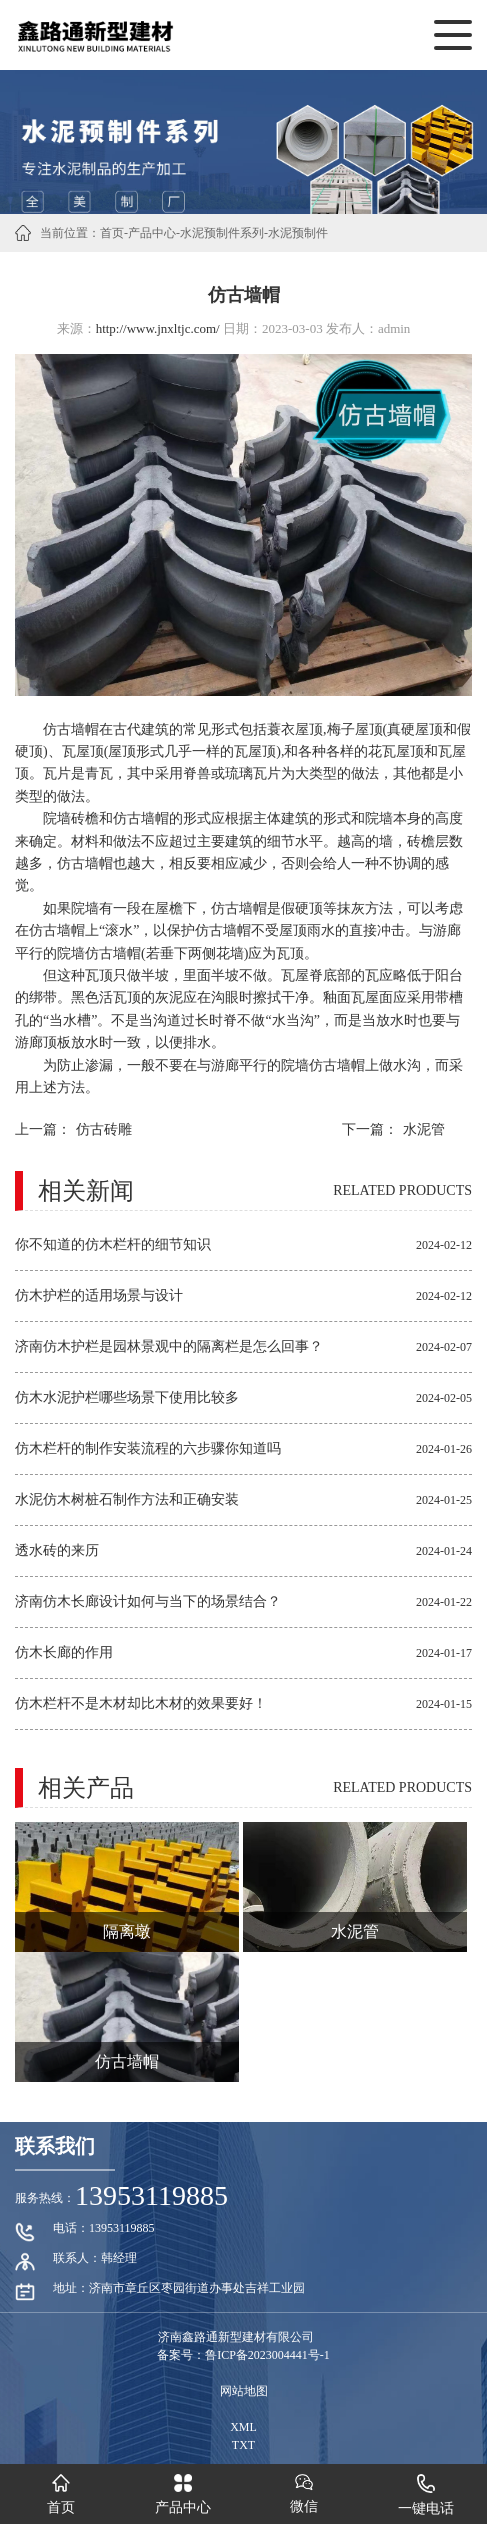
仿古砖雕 (104, 1129)
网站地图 (244, 2391)
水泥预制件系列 (222, 233)
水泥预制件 (298, 233)
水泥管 (424, 1129)
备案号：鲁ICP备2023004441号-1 (243, 2355)
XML (243, 2427)
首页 (112, 233)
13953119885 (151, 2195)
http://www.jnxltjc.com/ (158, 328)
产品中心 (152, 233)
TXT (243, 2445)
